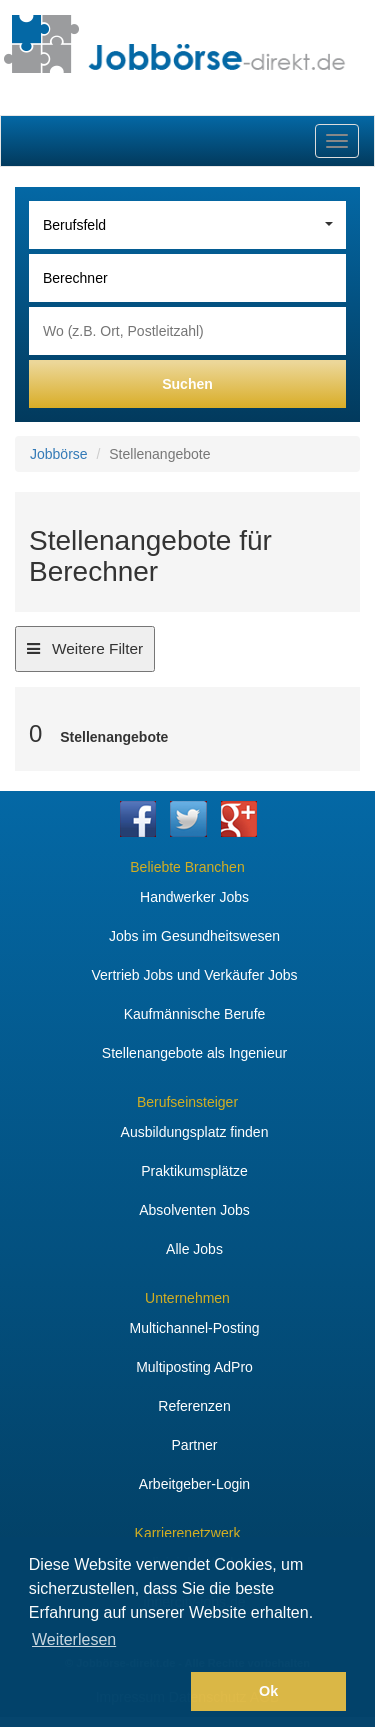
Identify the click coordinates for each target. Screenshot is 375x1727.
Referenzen (194, 1406)
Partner (195, 1445)
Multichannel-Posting (195, 1328)
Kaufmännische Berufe (195, 1014)
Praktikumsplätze (194, 1171)
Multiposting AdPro (194, 1367)
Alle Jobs (194, 1249)
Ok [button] (268, 1691)
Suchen (187, 384)
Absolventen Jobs (194, 1210)
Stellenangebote (114, 737)
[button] (106, 1692)
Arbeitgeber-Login (194, 1484)
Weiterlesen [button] (74, 1639)
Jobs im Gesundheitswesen (194, 936)
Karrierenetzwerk (188, 1533)
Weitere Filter (84, 654)
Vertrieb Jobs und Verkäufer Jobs (194, 975)
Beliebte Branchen (187, 867)
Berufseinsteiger (187, 1102)
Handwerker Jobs (194, 897)
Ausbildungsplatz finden (195, 1132)
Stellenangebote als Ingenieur (194, 1053)
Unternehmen (187, 1298)
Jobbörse (59, 454)
